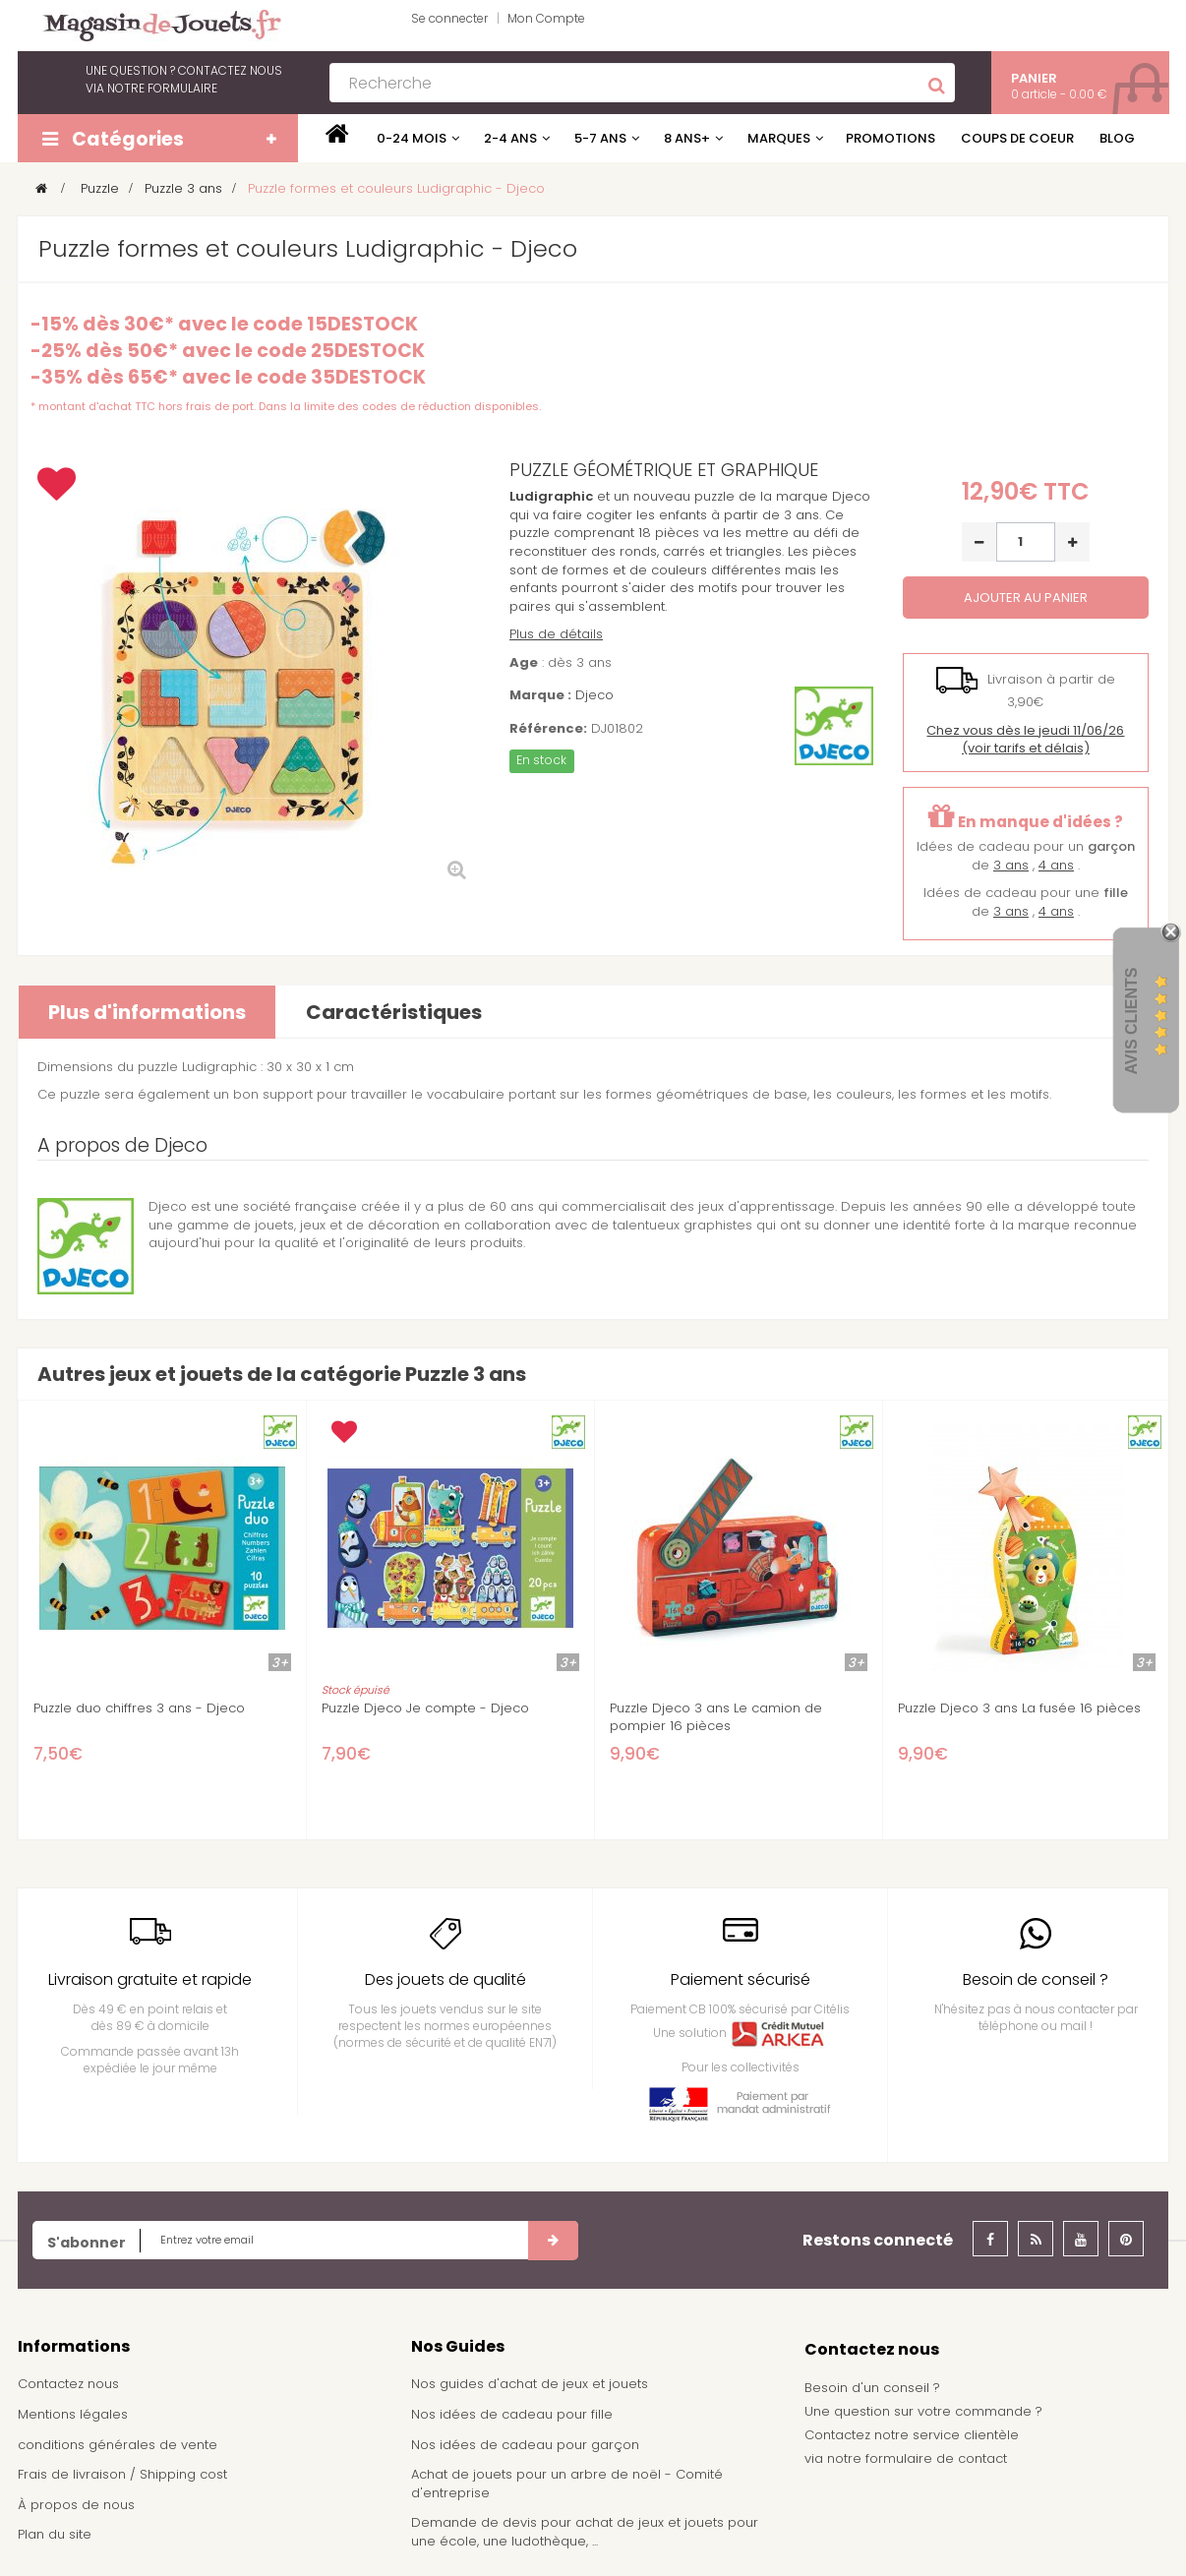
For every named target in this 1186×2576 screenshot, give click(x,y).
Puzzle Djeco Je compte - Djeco (425, 1708)
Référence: (548, 729)
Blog (1117, 138)
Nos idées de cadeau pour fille (512, 2414)
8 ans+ (687, 138)
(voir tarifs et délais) (1025, 739)
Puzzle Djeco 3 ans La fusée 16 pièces (1019, 1708)
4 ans (1056, 865)
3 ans (1011, 865)
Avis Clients (1131, 1020)
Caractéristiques (394, 1012)
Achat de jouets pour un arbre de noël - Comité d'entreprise (567, 2483)
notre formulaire (162, 88)
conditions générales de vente (117, 2444)
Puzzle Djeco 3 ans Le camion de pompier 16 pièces (716, 1717)
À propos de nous (76, 2504)
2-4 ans (510, 138)
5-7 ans (600, 138)
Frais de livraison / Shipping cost (122, 2474)
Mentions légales (73, 2414)
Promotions (890, 138)
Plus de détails (556, 634)
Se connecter (449, 18)
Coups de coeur (1017, 138)
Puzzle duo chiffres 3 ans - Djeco (139, 1708)
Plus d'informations (147, 1012)
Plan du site (54, 2534)
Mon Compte (546, 18)
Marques (778, 138)
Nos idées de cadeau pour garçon (525, 2444)
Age (523, 663)
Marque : (540, 695)
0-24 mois (411, 138)
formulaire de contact (936, 2458)
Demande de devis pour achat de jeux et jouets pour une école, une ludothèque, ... (584, 2531)
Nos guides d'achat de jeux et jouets (529, 2383)
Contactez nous (68, 2383)
